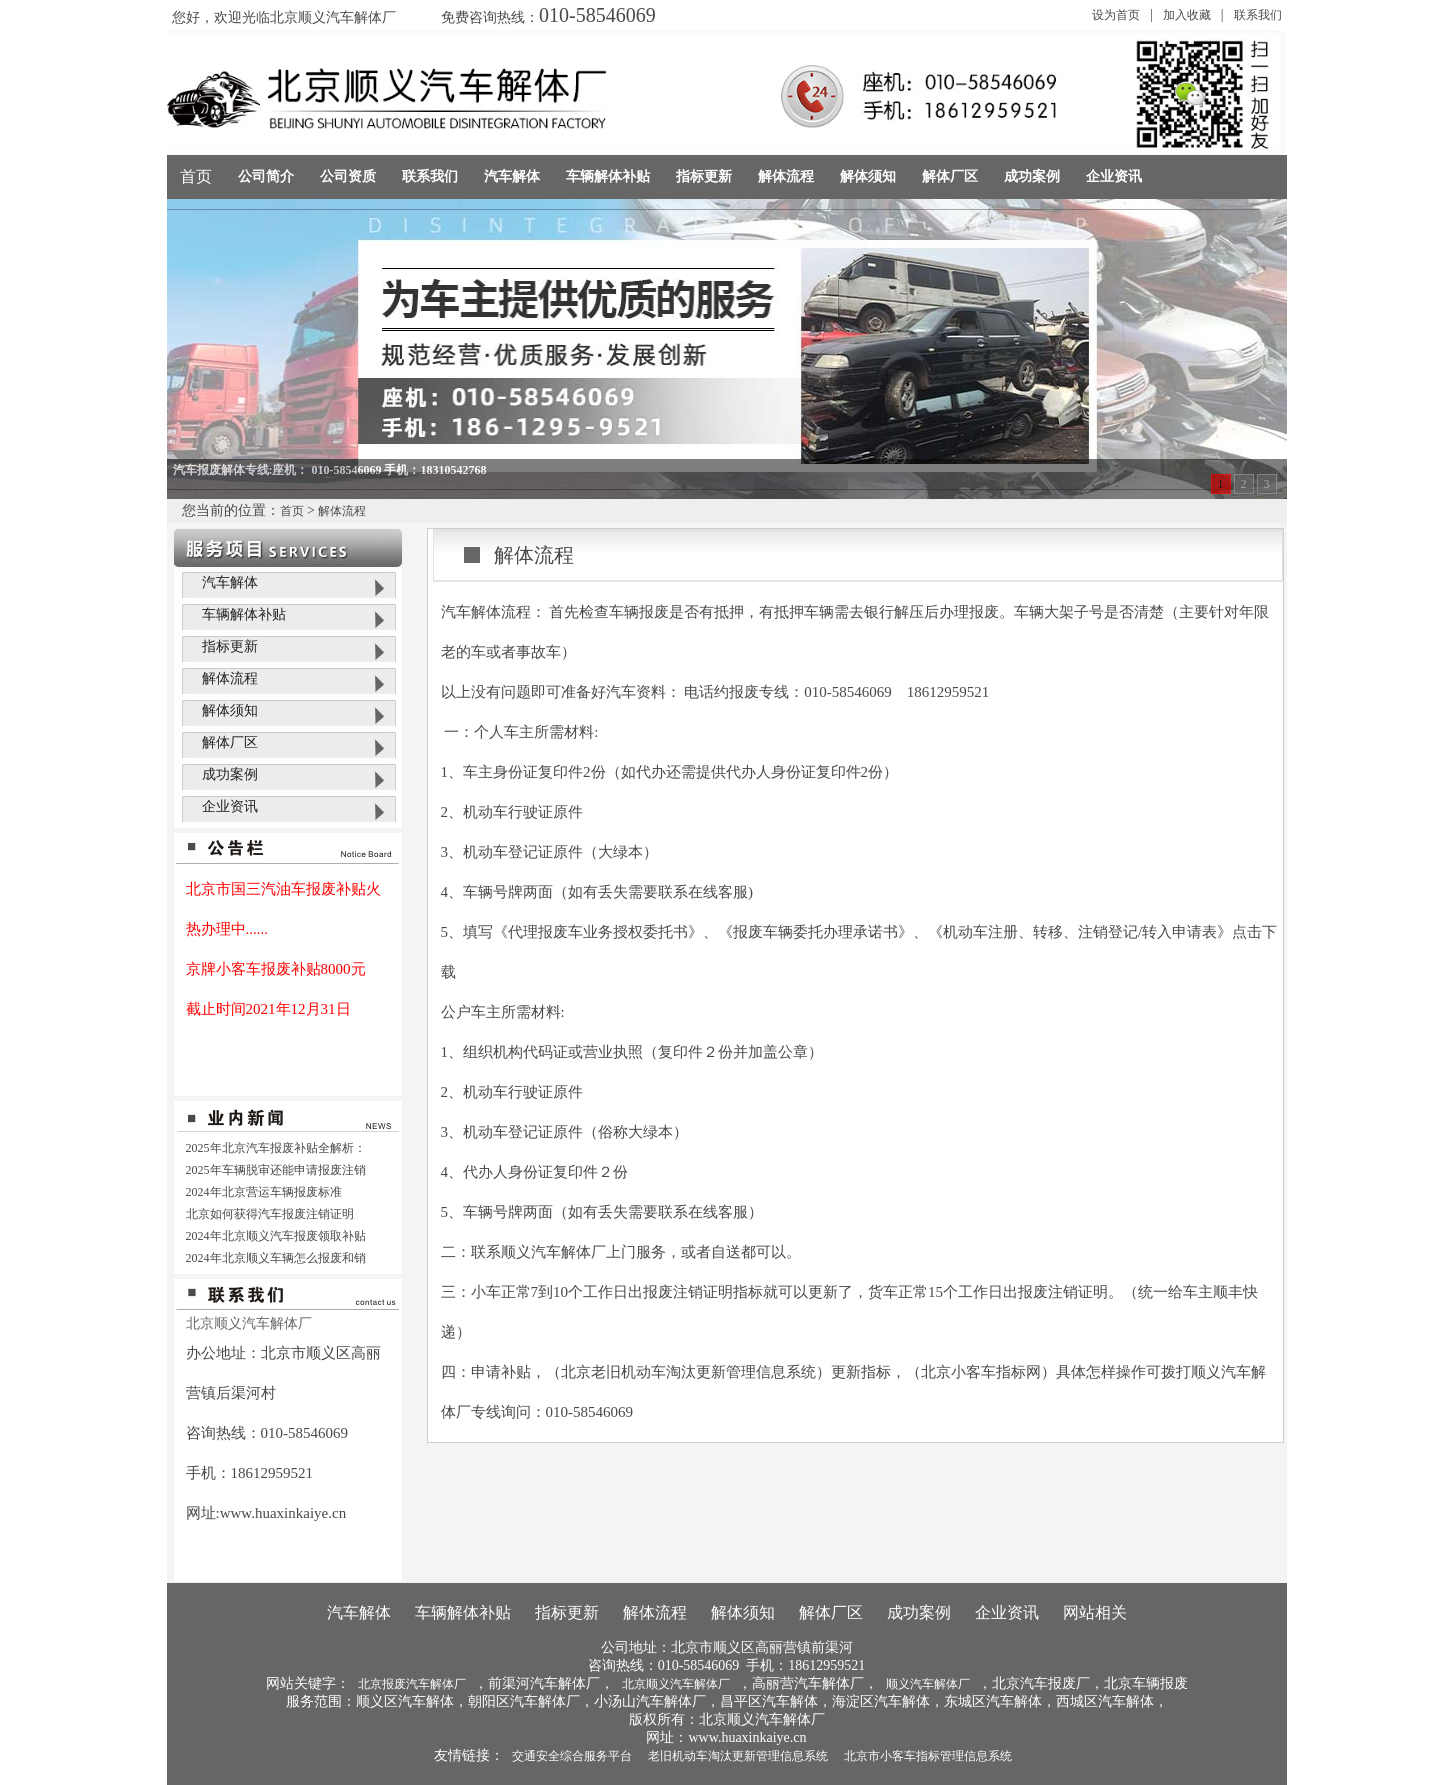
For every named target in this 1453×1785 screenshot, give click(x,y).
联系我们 (1258, 15)
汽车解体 (230, 582)
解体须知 (230, 710)
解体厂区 (230, 742)
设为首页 (1116, 15)
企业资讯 (230, 806)
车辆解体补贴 (244, 614)
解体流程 (342, 511)
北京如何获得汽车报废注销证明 (270, 1214)
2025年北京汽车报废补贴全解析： (276, 1148)
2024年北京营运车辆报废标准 (264, 1192)
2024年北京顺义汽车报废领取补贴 (276, 1236)
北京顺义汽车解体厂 (676, 1684)
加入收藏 (1187, 15)
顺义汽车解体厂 (928, 1684)
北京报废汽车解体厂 (412, 1684)
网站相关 (1095, 1612)
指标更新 (230, 646)
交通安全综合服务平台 (572, 1756)
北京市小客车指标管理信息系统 (928, 1756)
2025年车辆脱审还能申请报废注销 (276, 1170)
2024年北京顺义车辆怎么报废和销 (276, 1258)
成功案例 (230, 774)
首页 (196, 176)
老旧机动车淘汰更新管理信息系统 (738, 1756)
